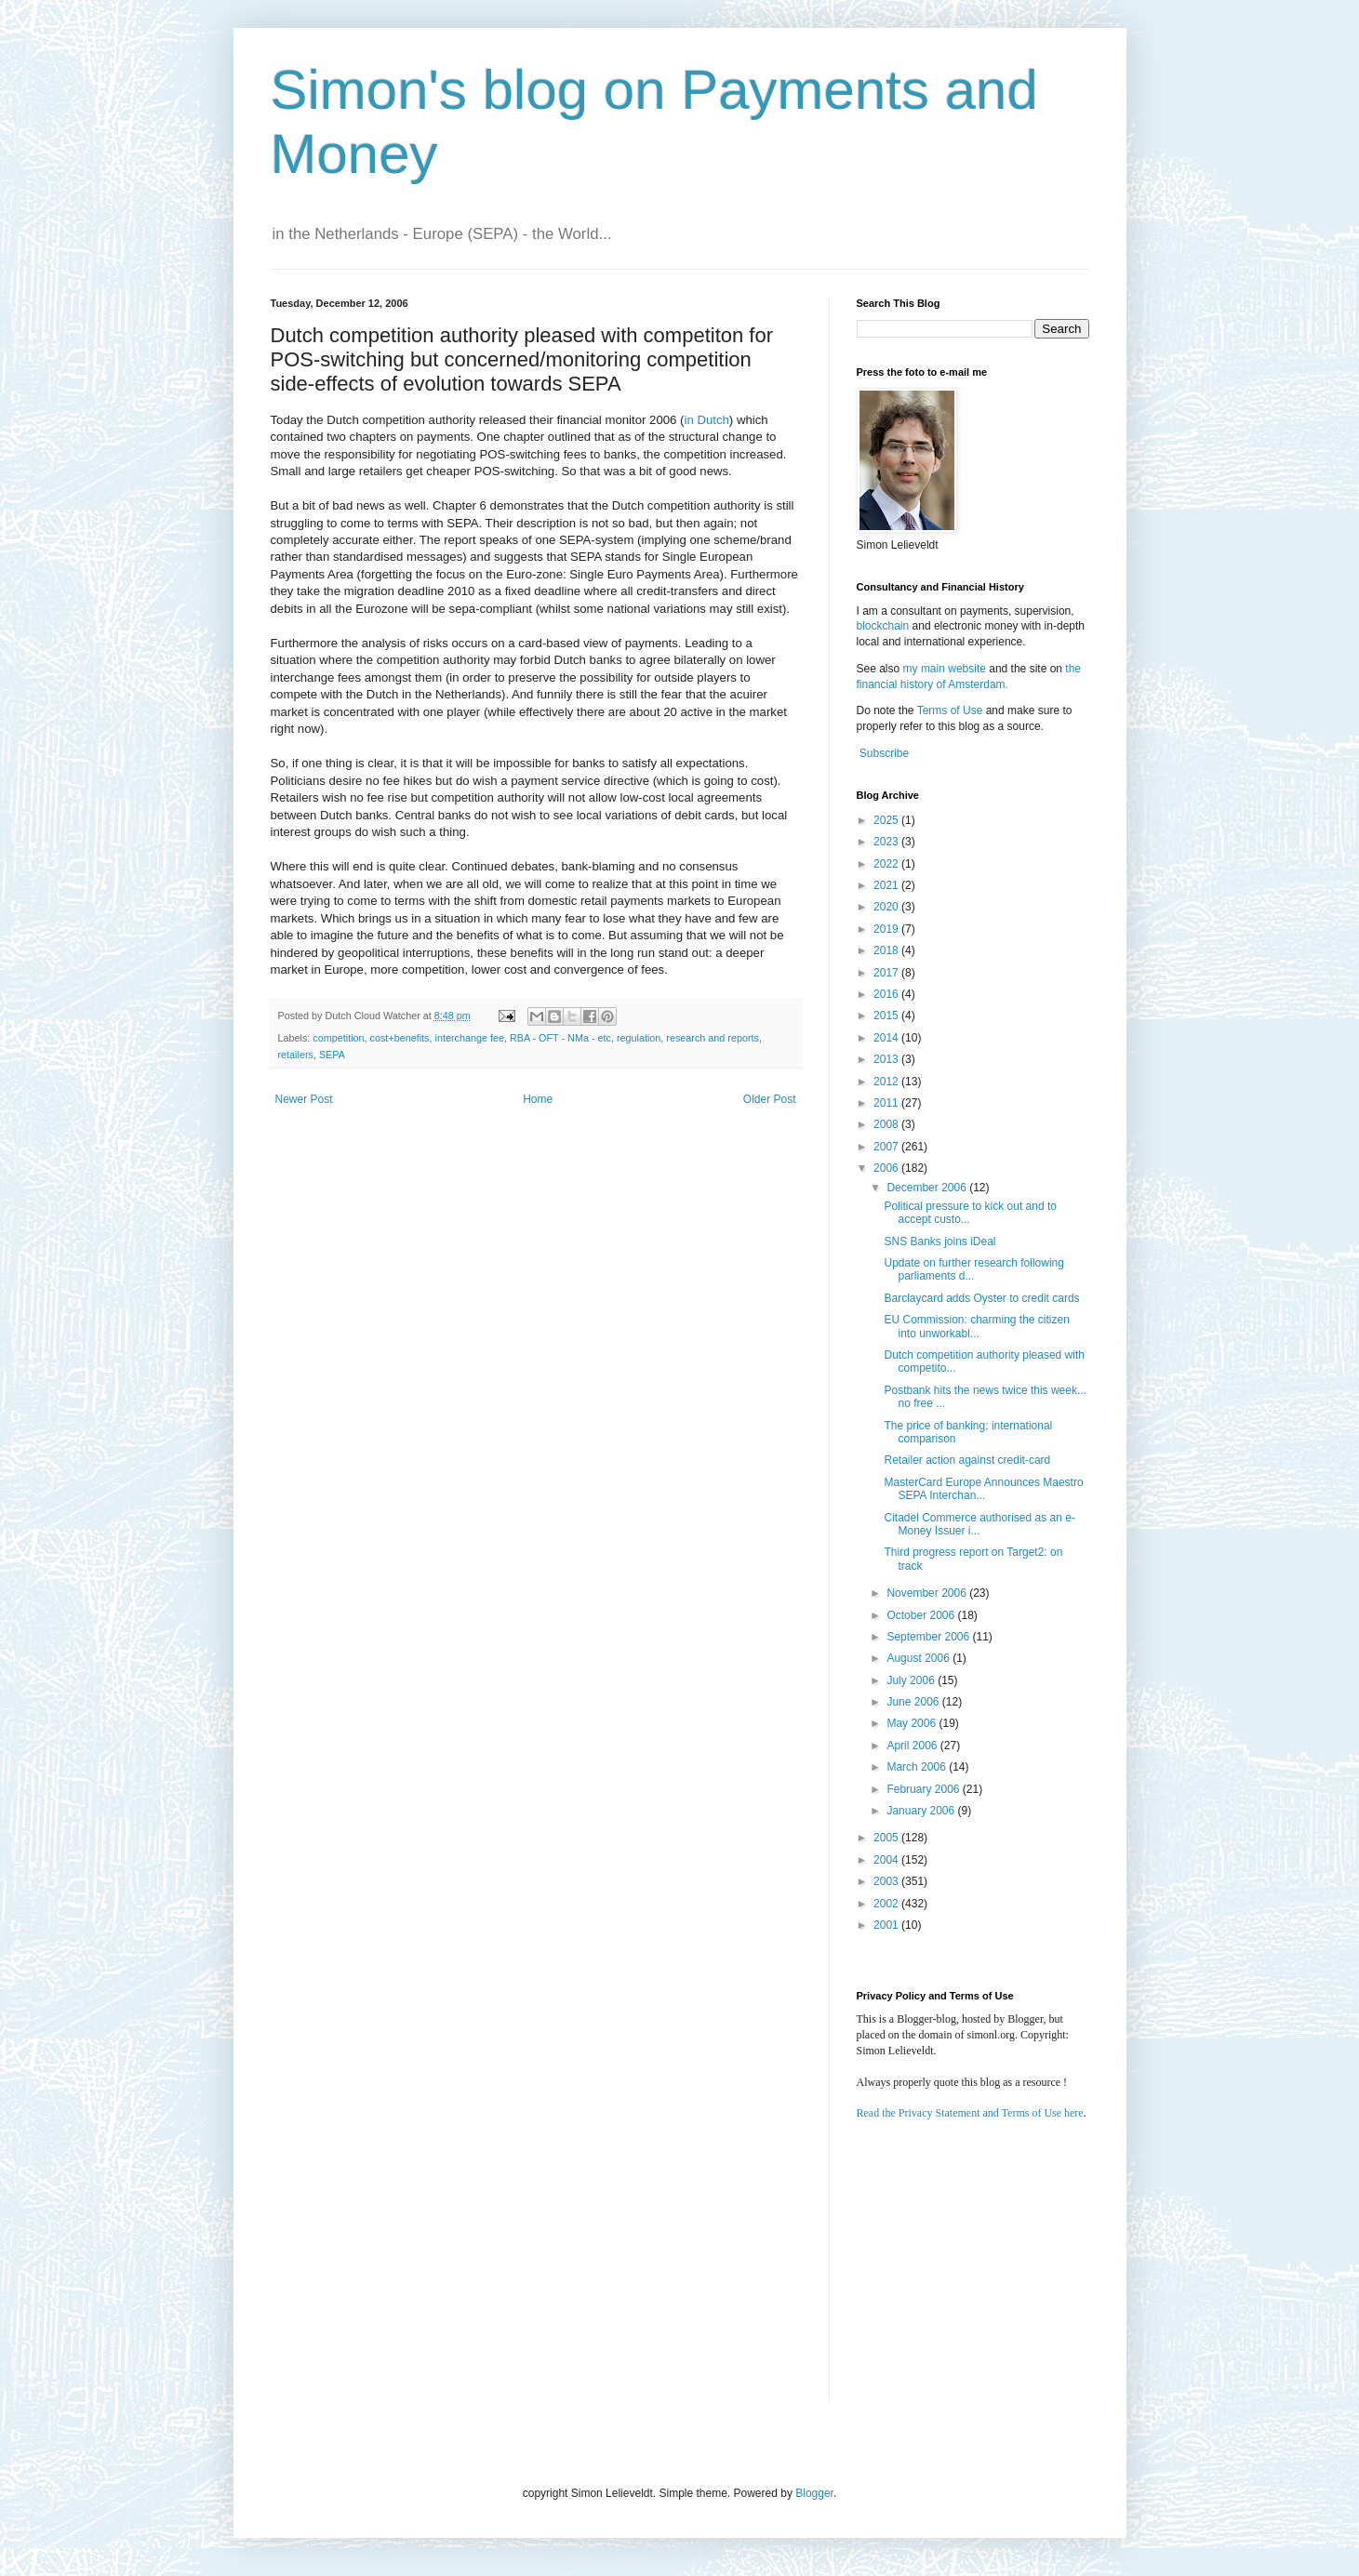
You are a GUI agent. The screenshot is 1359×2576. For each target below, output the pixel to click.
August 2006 (919, 1658)
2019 (887, 929)
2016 (887, 994)
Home (538, 1099)
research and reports (712, 1037)
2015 (887, 1015)
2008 (887, 1124)
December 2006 (927, 1187)
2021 (887, 885)
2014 (887, 1037)
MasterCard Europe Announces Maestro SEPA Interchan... (983, 1489)
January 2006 (921, 1810)
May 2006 (912, 1723)
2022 (887, 863)
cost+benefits (400, 1037)
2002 (887, 1903)
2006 (887, 1168)
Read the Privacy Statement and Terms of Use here (970, 2112)
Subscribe (884, 753)
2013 (887, 1059)
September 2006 (929, 1636)
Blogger (814, 2493)
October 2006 (921, 1615)
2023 (887, 841)
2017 (887, 972)
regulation (638, 1037)
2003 (887, 1881)
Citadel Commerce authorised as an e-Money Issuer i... (979, 1524)
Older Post (769, 1099)
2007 (887, 1146)
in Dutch (706, 420)
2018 (887, 950)
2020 (887, 906)
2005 (887, 1837)
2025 (887, 820)
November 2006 (927, 1593)
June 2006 (913, 1701)
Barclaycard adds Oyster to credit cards (981, 1298)
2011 (887, 1102)
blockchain (885, 625)
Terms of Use (950, 710)
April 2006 (912, 1745)
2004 (887, 1859)
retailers (295, 1054)
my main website (944, 668)
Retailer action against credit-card (967, 1460)
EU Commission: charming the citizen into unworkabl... (976, 1326)
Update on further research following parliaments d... (973, 1269)
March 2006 (917, 1766)
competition (338, 1037)
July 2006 (912, 1680)
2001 (887, 1925)
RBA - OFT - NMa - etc (560, 1037)
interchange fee (468, 1037)
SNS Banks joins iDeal (939, 1241)
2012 (887, 1081)
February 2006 (924, 1789)
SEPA (332, 1054)
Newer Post (304, 1099)
